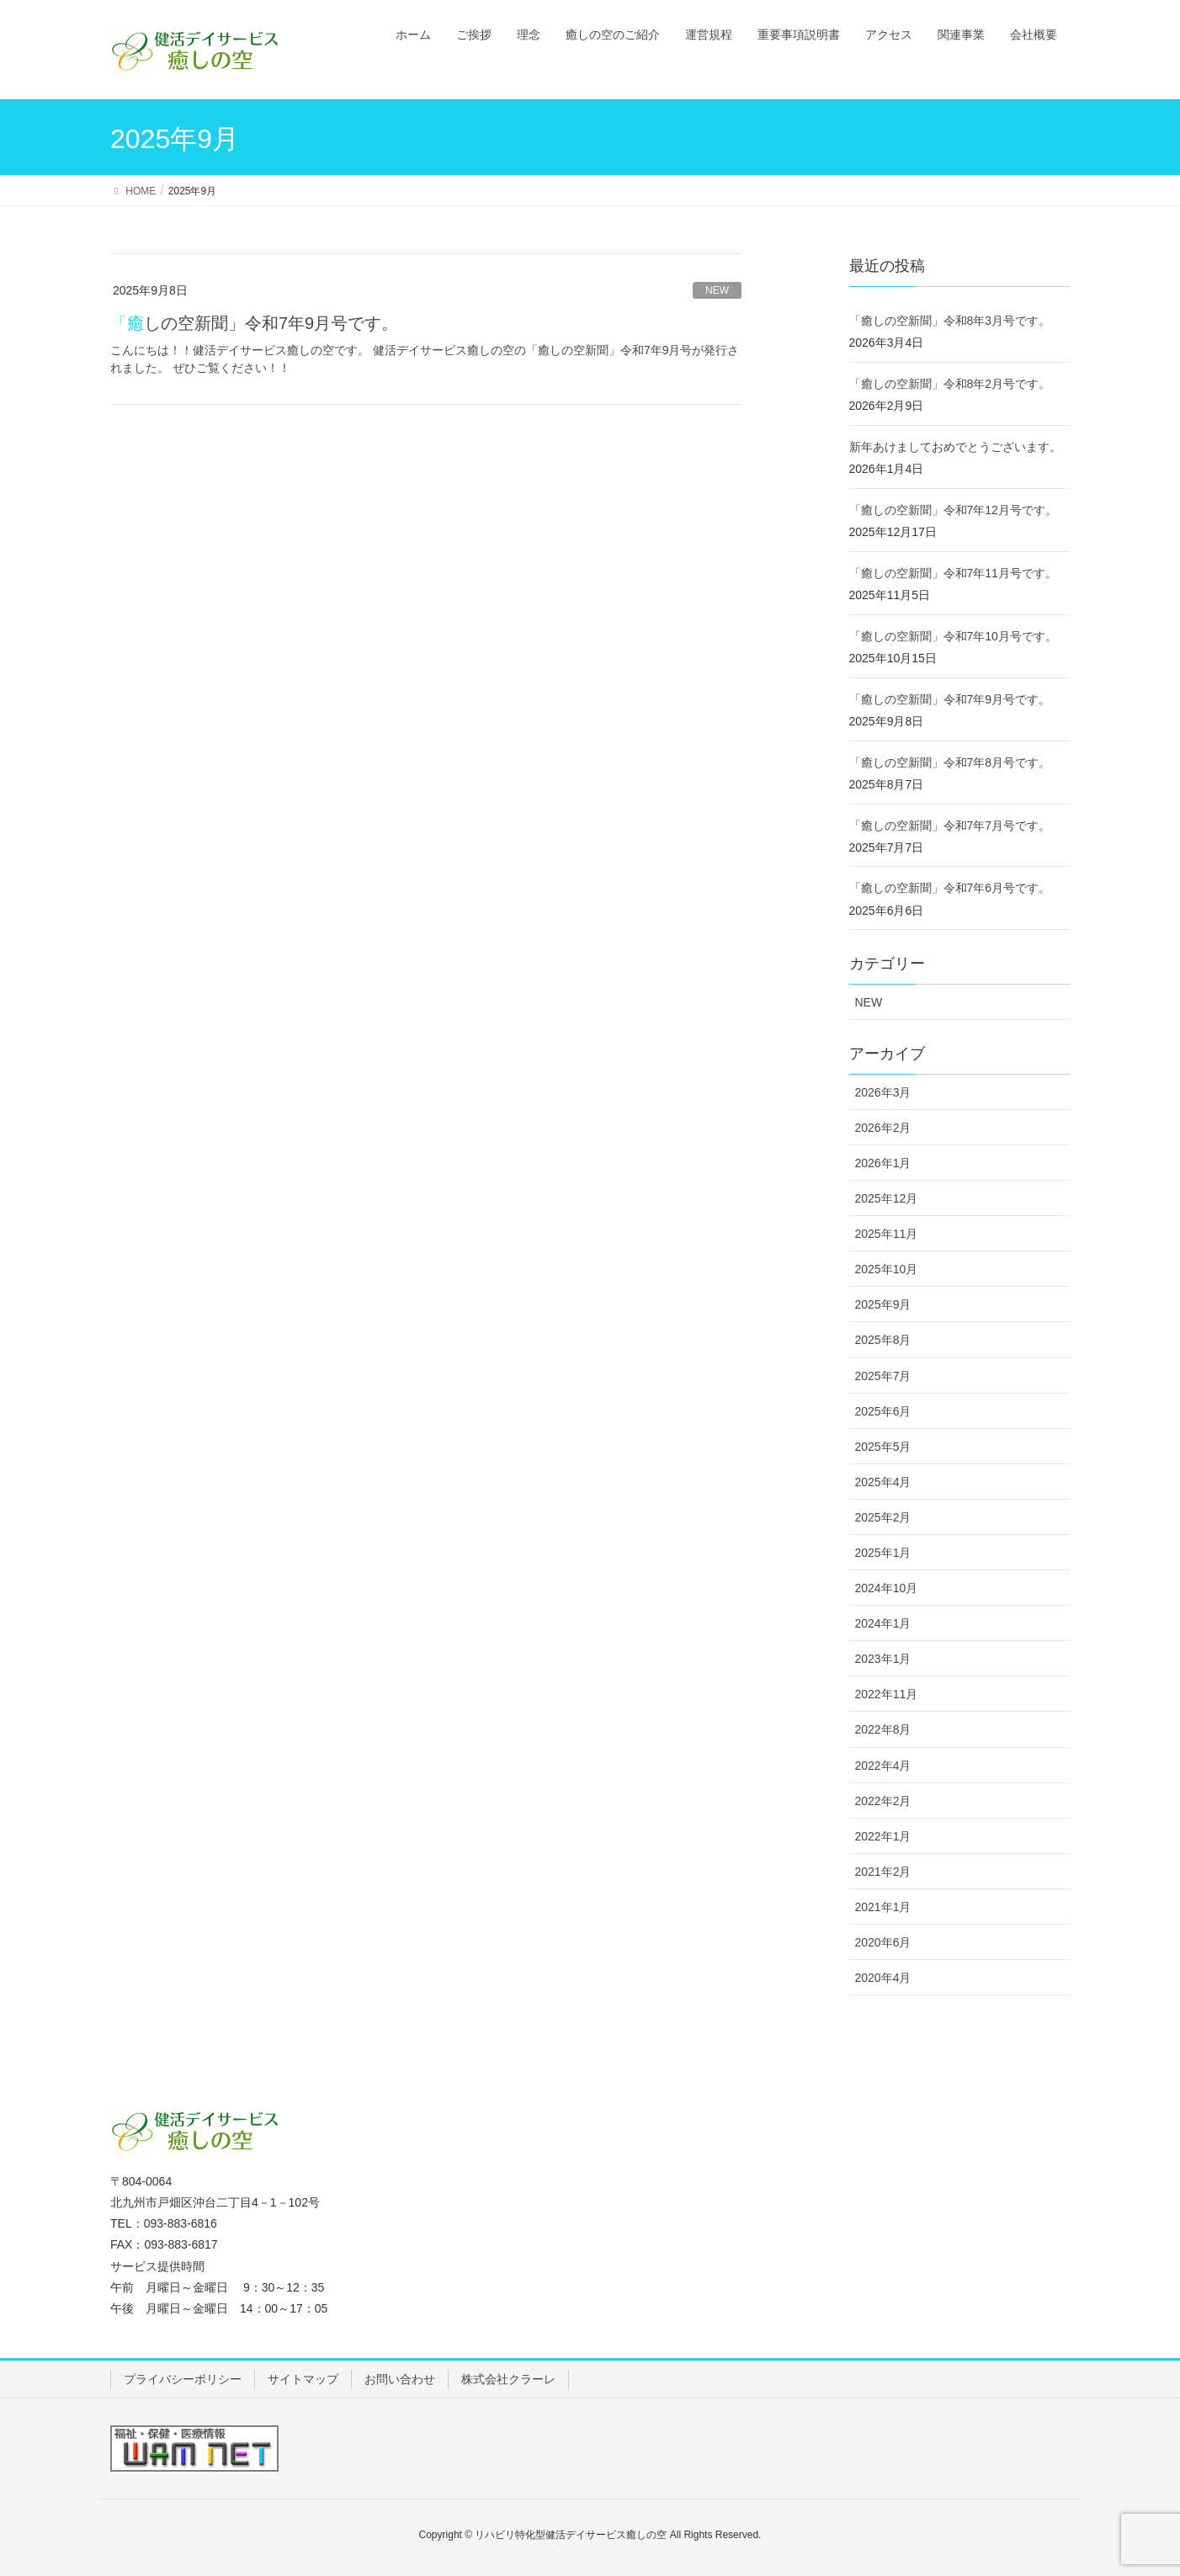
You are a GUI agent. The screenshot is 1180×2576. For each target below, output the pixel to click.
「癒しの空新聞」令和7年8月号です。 (950, 762)
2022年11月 (886, 1694)
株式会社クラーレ (508, 2379)
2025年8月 (883, 1339)
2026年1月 (883, 1163)
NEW (717, 290)
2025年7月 (883, 1376)
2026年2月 (883, 1127)
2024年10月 (886, 1588)
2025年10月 (886, 1269)
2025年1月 (883, 1552)
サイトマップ (303, 2379)
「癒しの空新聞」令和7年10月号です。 (953, 636)
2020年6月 (883, 1942)
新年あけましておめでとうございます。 (955, 447)
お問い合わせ (399, 2379)
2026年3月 (883, 1092)
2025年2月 (883, 1517)
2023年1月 (883, 1658)
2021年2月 (883, 1871)
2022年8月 (883, 1729)
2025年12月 (886, 1198)
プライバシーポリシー (183, 2379)
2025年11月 (886, 1233)
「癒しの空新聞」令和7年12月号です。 (953, 510)
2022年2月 (883, 1801)
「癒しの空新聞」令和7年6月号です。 (950, 888)
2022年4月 (883, 1765)
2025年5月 (883, 1446)
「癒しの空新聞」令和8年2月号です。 (950, 383)
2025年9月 (883, 1304)
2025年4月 (883, 1482)
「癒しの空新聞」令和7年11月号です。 (953, 573)
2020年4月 (883, 1977)
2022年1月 (883, 1836)
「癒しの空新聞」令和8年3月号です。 (950, 320)
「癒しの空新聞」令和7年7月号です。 (950, 825)
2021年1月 (883, 1907)
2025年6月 (883, 1411)
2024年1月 (883, 1623)
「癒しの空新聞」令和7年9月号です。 (254, 323)
